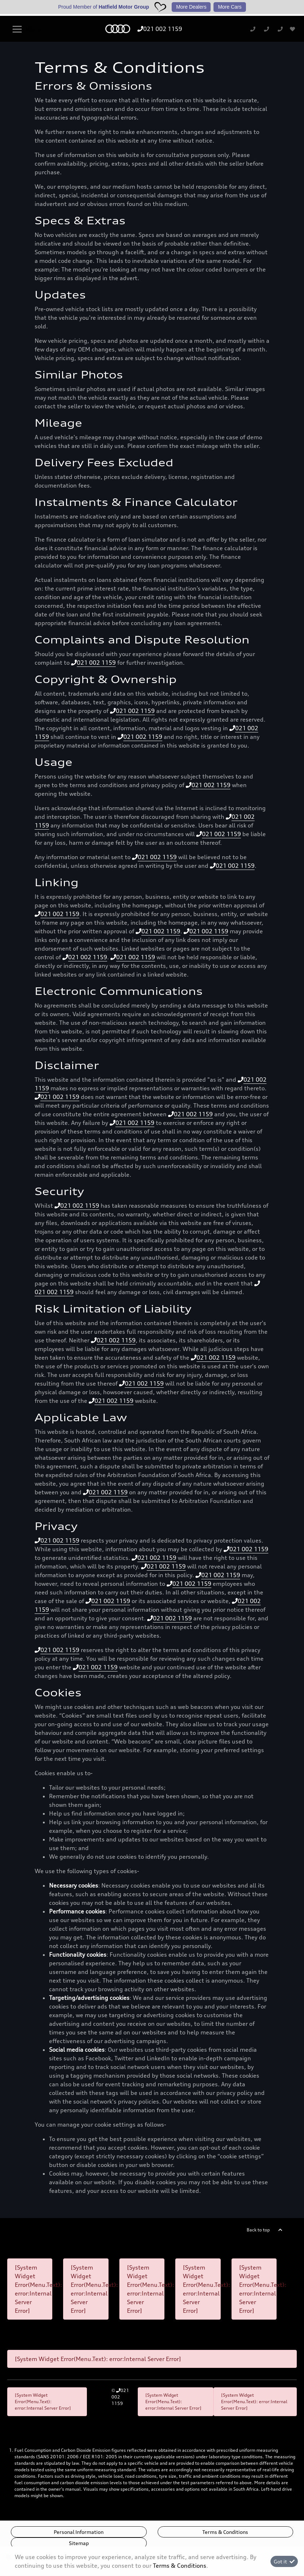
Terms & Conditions (225, 2532)
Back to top (258, 2229)
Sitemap (79, 2543)
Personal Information (78, 2532)
